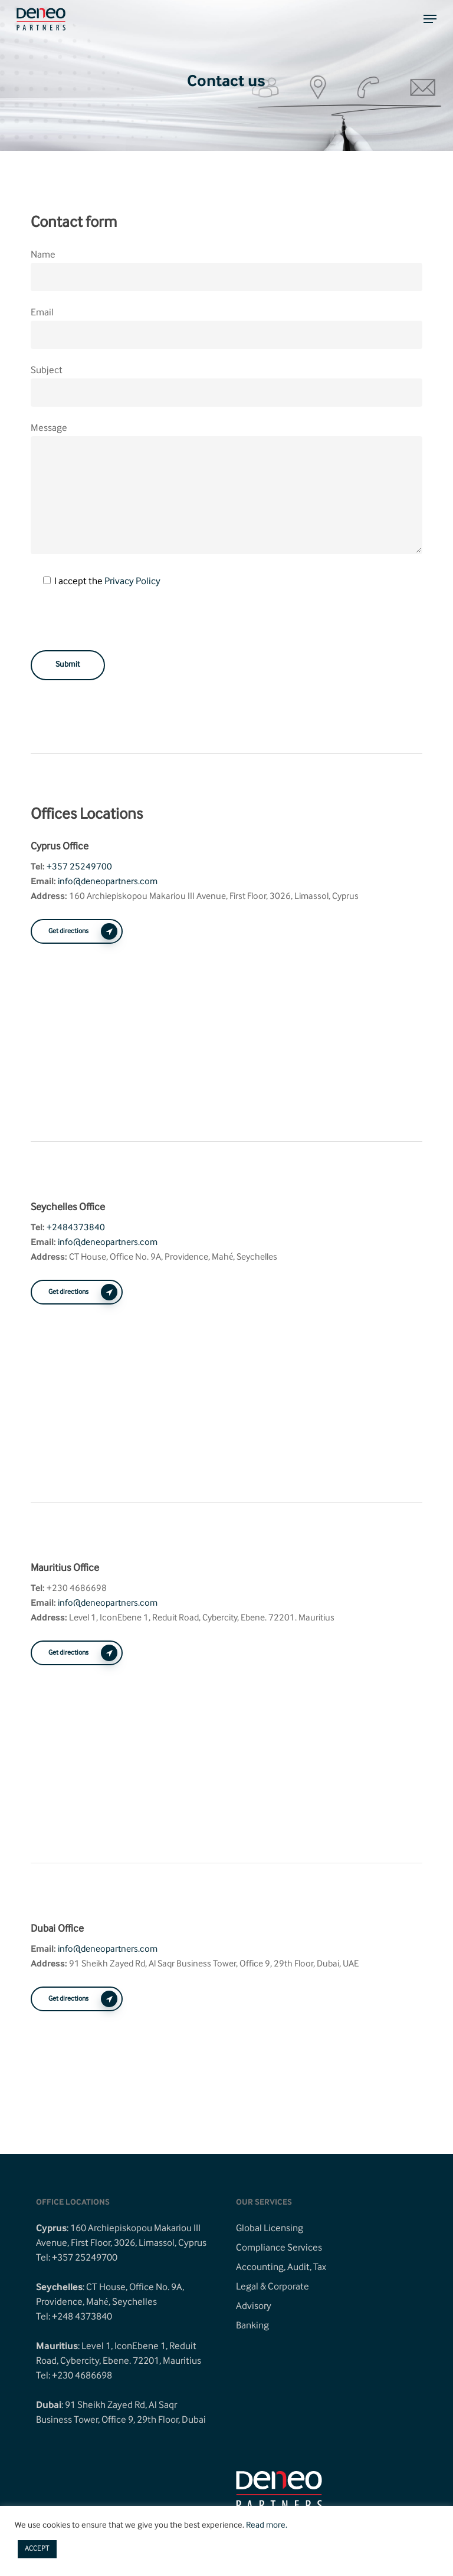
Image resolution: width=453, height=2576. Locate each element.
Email (42, 313)
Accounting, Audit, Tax (281, 2268)
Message (49, 428)
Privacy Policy (132, 582)
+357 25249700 (79, 867)
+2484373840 (76, 1227)
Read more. (266, 2526)
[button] (430, 19)
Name (43, 255)
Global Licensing (269, 2229)
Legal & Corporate (272, 2287)
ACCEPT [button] (37, 2549)
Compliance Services (279, 2248)
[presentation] (120, 627)
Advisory (253, 2307)
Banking (252, 2326)
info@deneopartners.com (107, 881)
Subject (226, 385)
